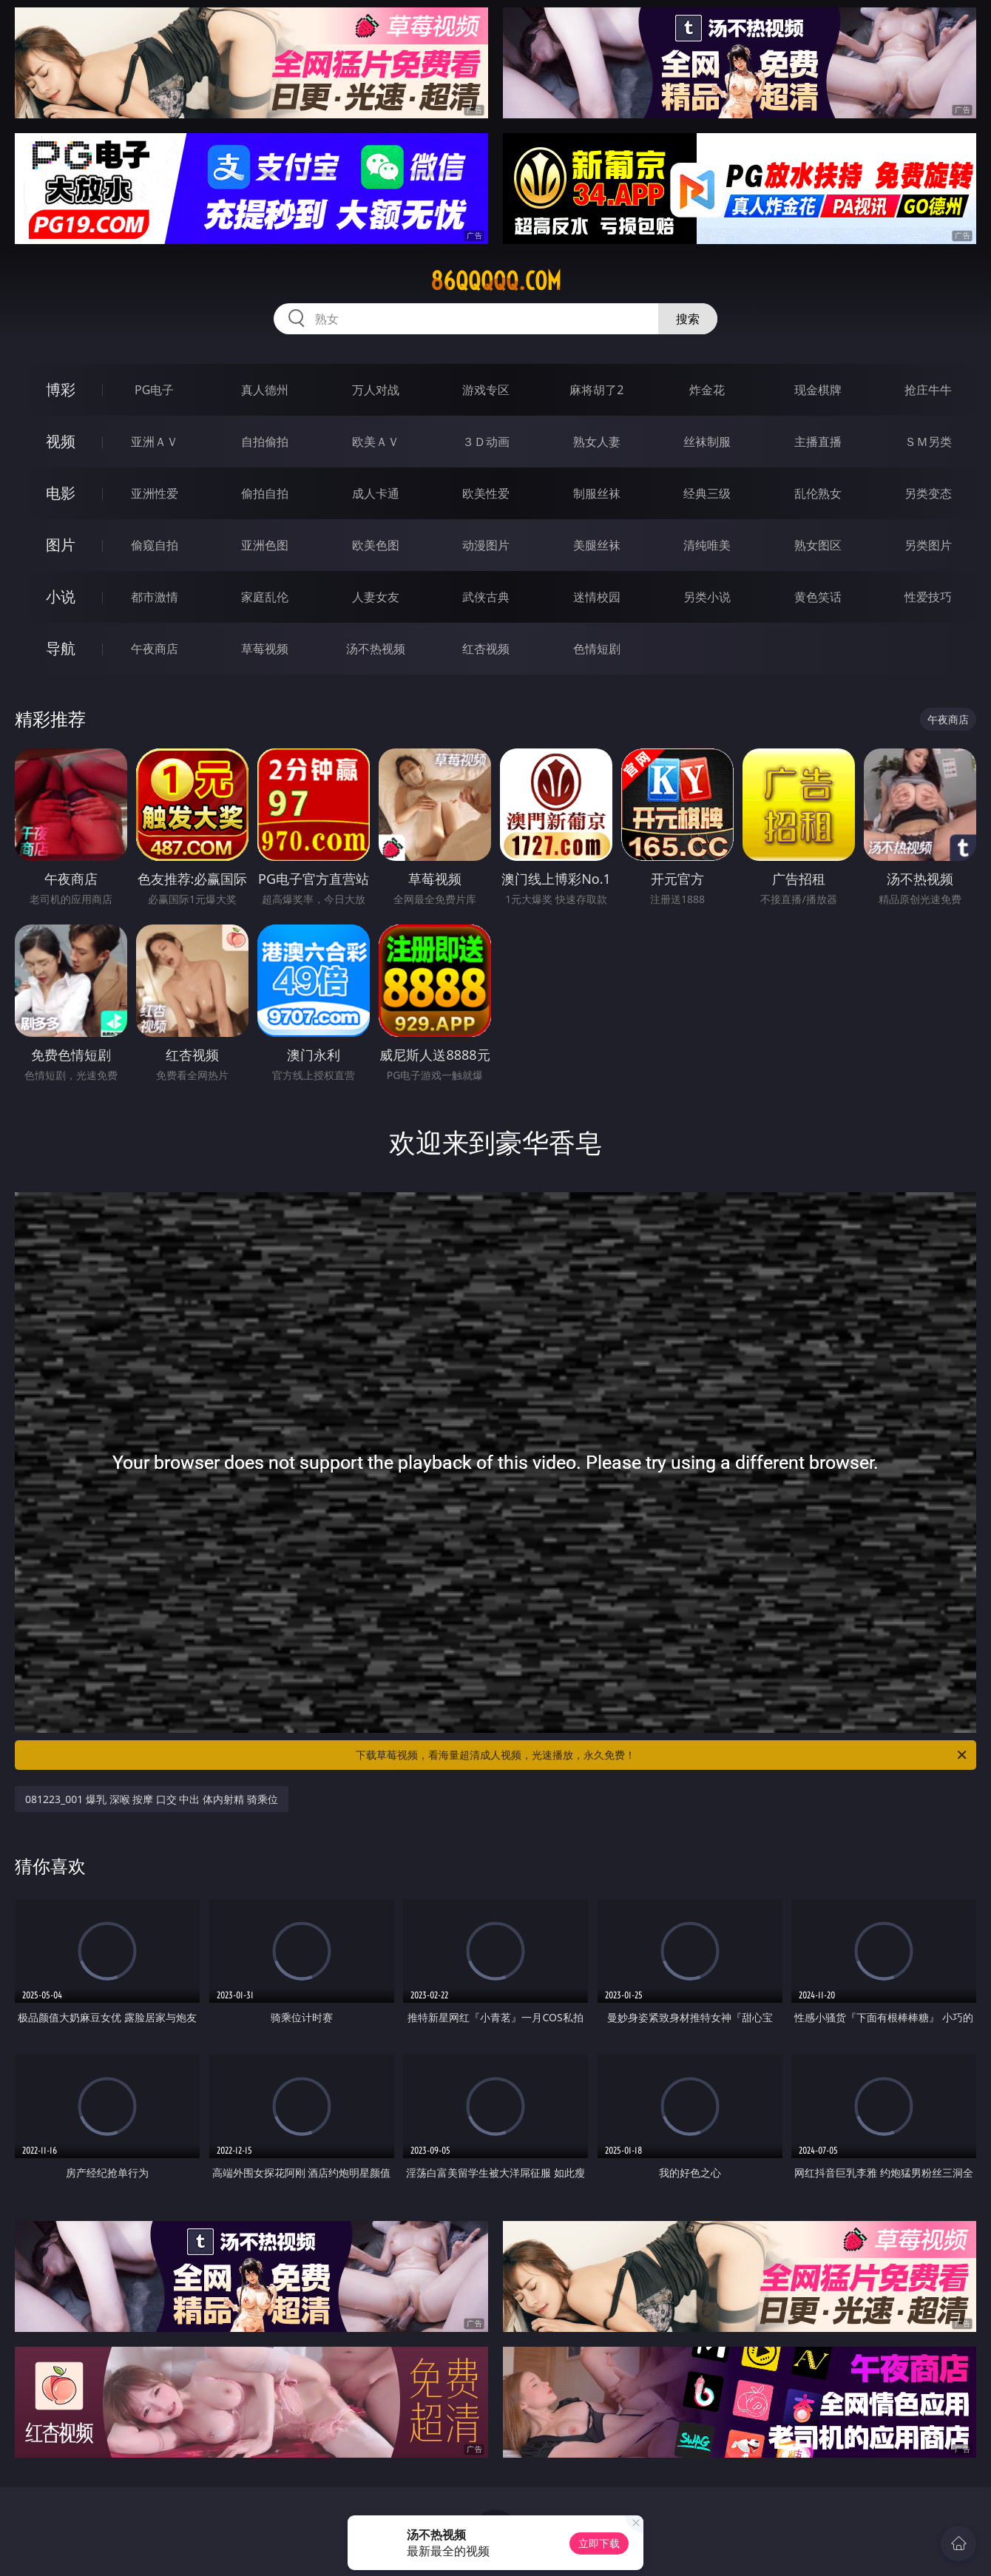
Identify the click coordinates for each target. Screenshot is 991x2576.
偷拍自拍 (264, 493)
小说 (60, 596)
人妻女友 (375, 597)
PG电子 (154, 390)
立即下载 (599, 2543)
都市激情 (154, 597)
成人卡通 (375, 493)
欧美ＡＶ (375, 441)
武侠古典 (486, 597)
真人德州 (264, 390)
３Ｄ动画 (486, 441)
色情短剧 (596, 648)
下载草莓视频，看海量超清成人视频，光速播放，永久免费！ (662, 1755)
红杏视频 (486, 648)
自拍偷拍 (264, 441)
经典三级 (707, 493)
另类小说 (707, 597)
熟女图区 (818, 545)
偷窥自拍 (154, 545)
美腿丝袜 (596, 545)
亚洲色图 (264, 545)
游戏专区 (486, 390)
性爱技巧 (928, 597)
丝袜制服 (707, 441)
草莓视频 (264, 648)
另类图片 (928, 545)
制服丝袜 (596, 493)
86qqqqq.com (495, 281)
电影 (60, 493)
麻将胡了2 (596, 390)
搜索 (688, 319)
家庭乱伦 (264, 597)
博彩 (60, 389)
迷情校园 (596, 597)
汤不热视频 (375, 648)
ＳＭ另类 (928, 441)
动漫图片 (486, 545)
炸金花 (707, 390)
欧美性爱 (486, 493)
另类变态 (928, 493)
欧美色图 (375, 545)
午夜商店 (154, 648)
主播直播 (818, 441)
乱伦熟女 (818, 493)
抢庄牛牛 (928, 390)
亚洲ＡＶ (154, 441)
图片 (60, 545)
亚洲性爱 (154, 493)
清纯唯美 (707, 545)
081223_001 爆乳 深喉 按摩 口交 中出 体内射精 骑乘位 (151, 1799)
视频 (60, 441)
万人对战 (375, 390)
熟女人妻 (596, 441)
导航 (60, 648)
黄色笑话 (818, 597)
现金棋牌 (818, 390)
